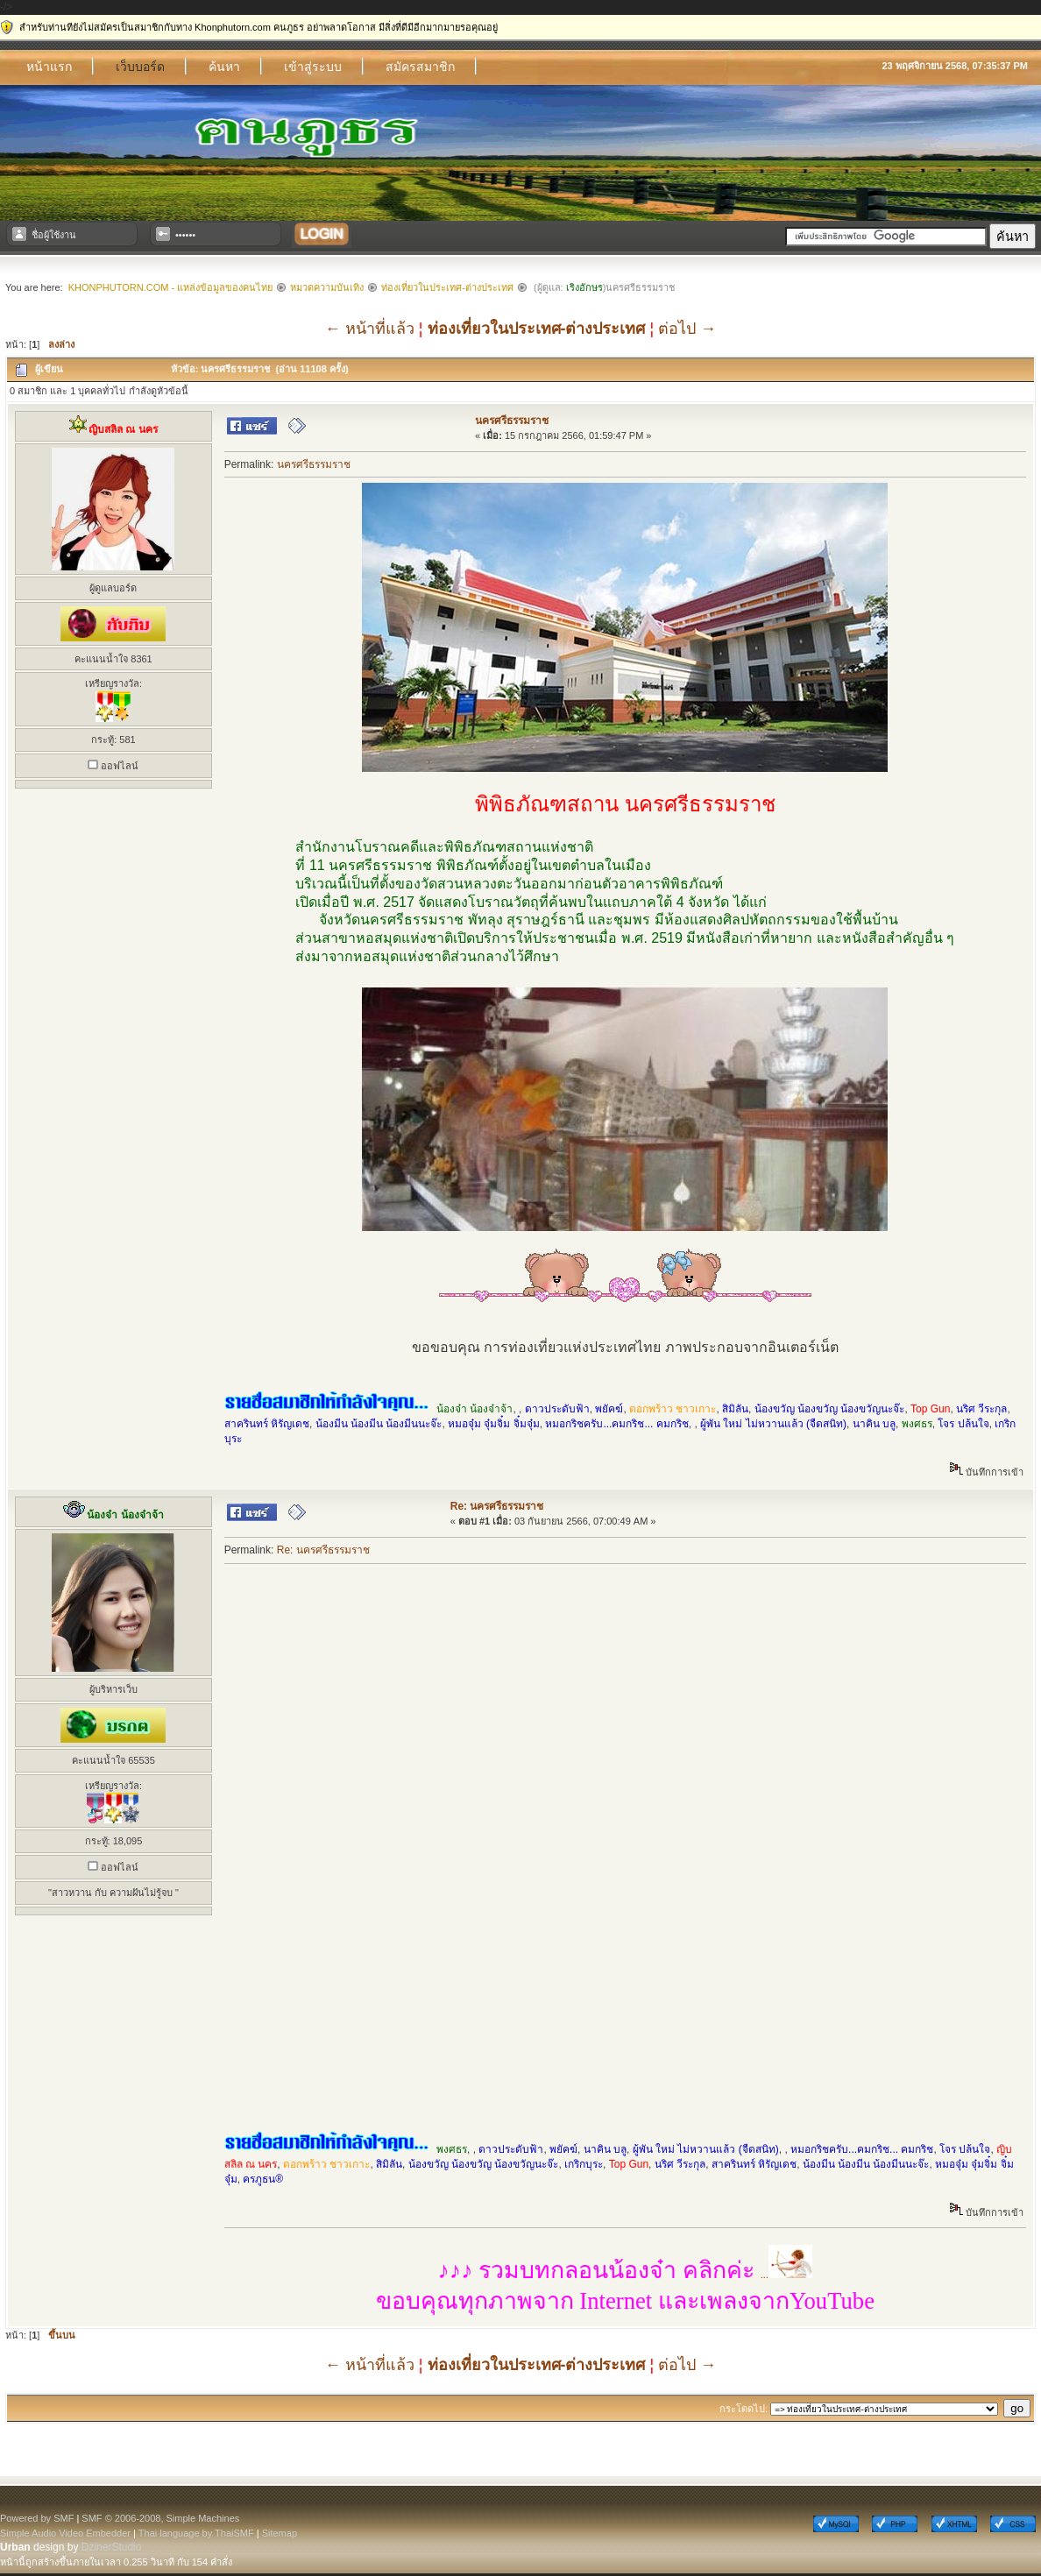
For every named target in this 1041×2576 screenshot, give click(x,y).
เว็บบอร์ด (140, 67)
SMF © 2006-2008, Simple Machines (160, 2518)
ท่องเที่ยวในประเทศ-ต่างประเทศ (447, 287)
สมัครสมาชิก (420, 67)
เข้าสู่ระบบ (313, 67)
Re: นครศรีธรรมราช (497, 1506)
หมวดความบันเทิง (327, 287)
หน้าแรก (49, 67)
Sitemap (279, 2533)
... (625, 2274)
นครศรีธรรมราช (512, 420)
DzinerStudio (111, 2547)
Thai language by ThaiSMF (196, 2533)
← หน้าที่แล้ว (369, 328)
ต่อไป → (687, 328)
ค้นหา (224, 67)
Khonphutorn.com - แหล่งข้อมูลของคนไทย (170, 287)
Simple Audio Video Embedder (65, 2533)
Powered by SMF (37, 2518)
